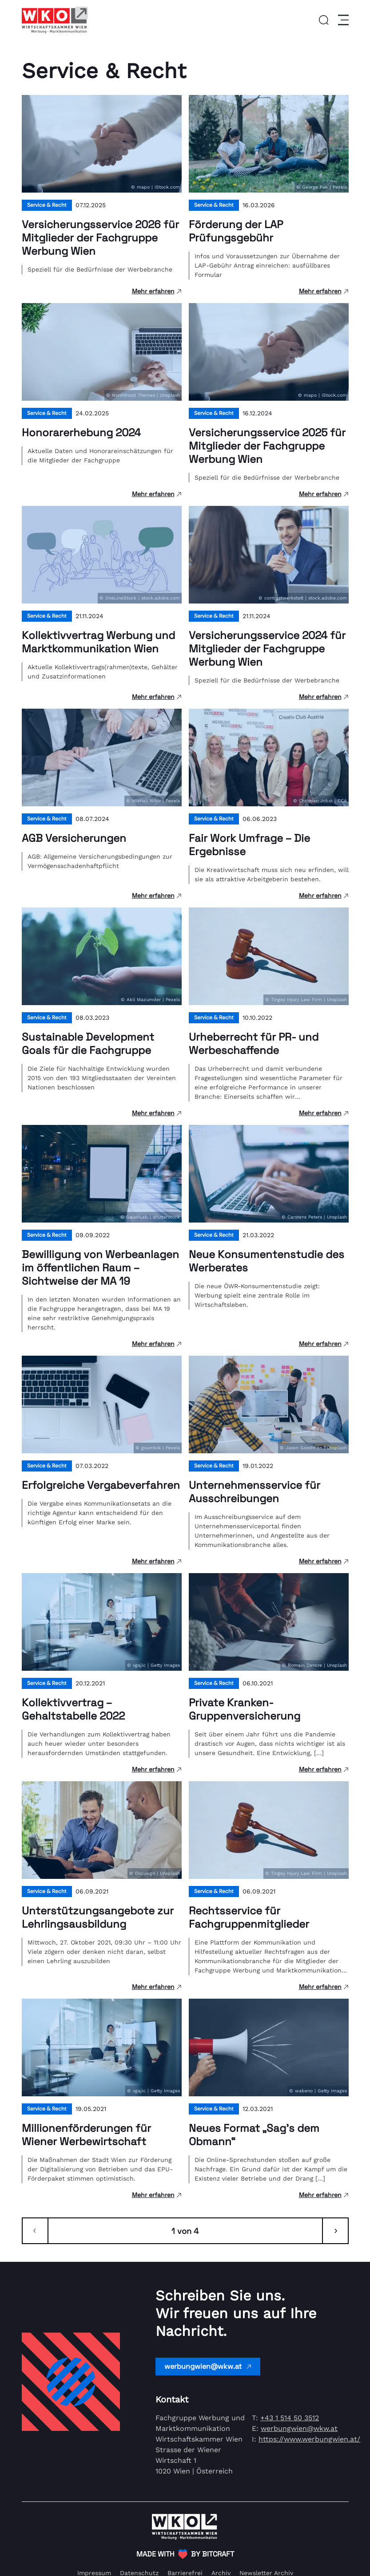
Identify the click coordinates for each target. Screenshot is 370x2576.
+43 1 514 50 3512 (289, 2418)
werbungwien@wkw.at (207, 2366)
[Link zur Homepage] (55, 20)
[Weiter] (335, 2230)
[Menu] (341, 20)
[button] (323, 20)
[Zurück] (35, 2230)
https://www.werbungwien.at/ (309, 2439)
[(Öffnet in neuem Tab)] (185, 2554)
